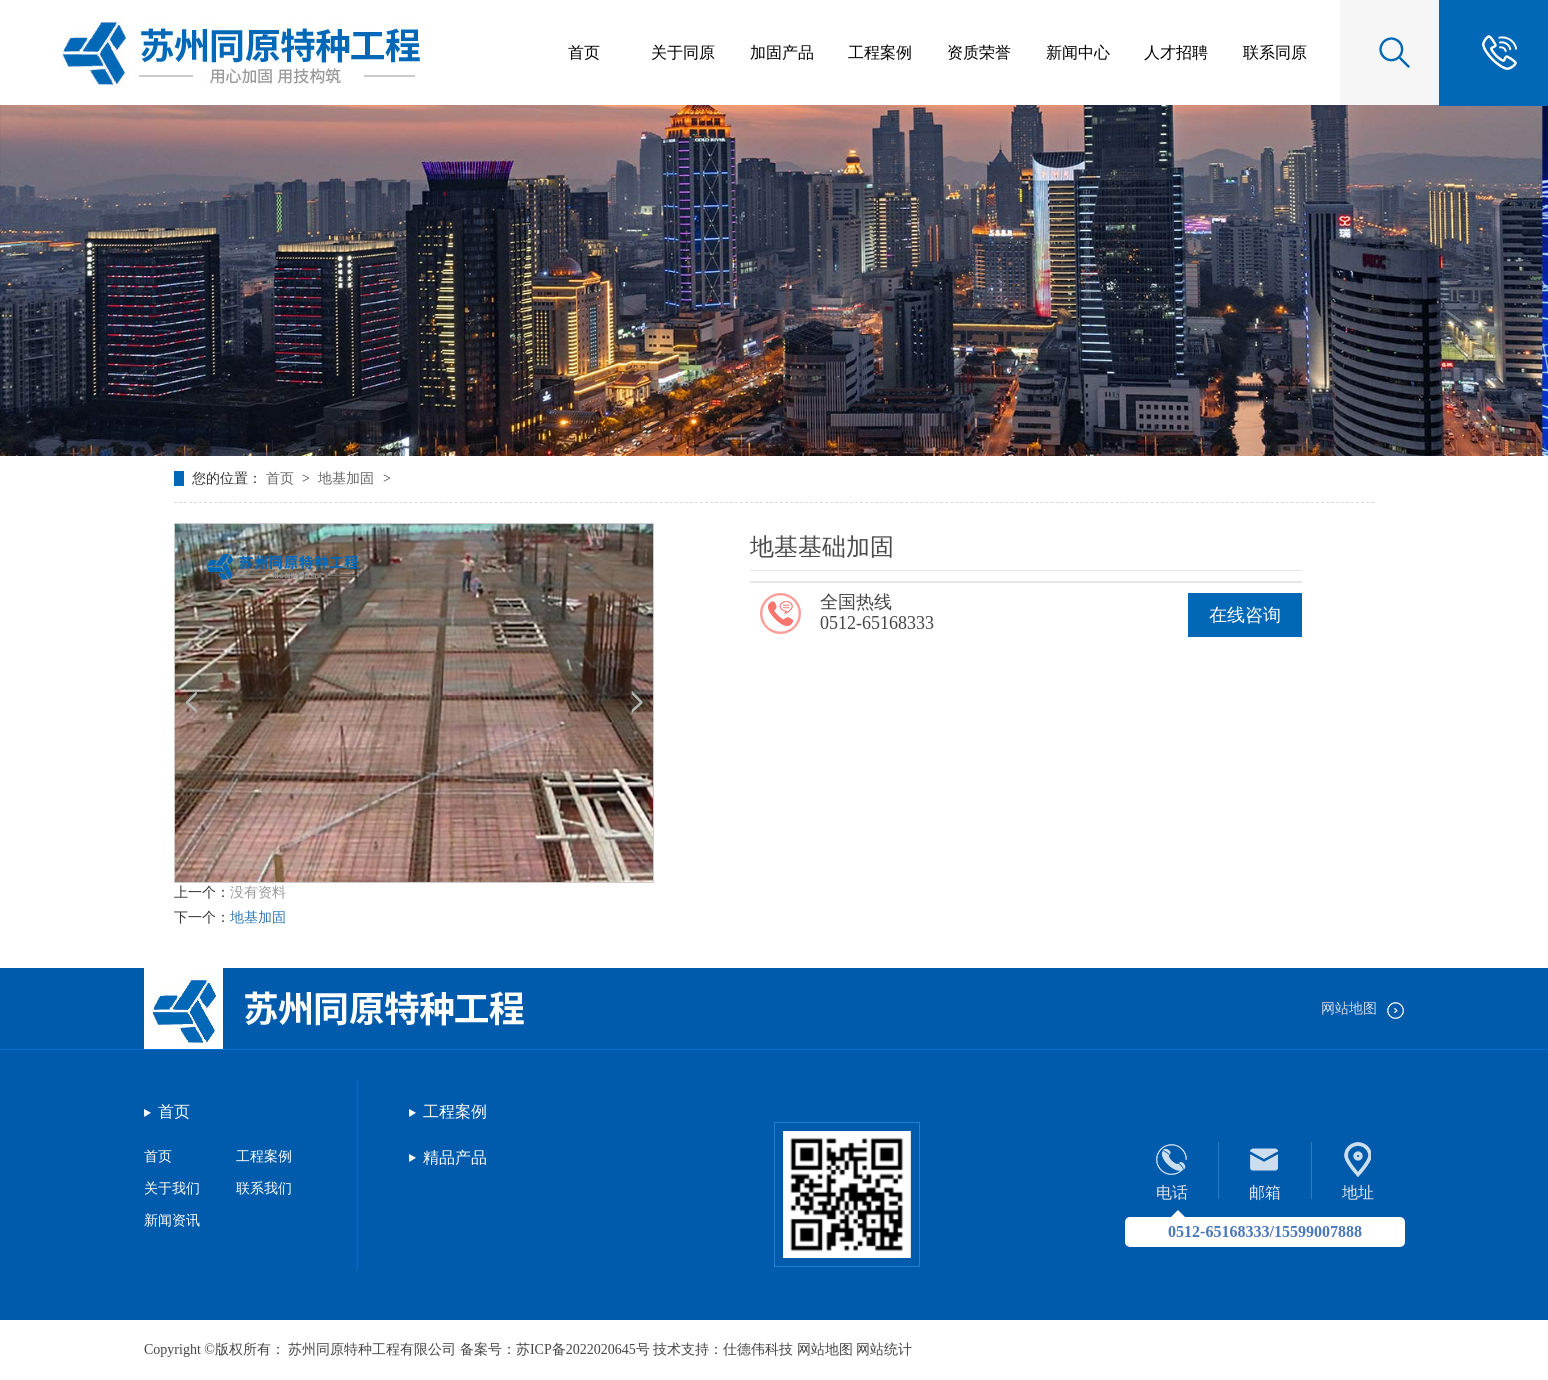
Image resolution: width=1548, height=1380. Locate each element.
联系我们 (264, 1188)
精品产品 (455, 1157)
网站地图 (1362, 1008)
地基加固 (348, 478)
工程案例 (264, 1156)
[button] (637, 702)
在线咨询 (1245, 615)
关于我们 (172, 1188)
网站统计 (884, 1349)
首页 (282, 478)
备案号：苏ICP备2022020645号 (555, 1349)
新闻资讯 (172, 1220)
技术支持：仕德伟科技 (723, 1349)
